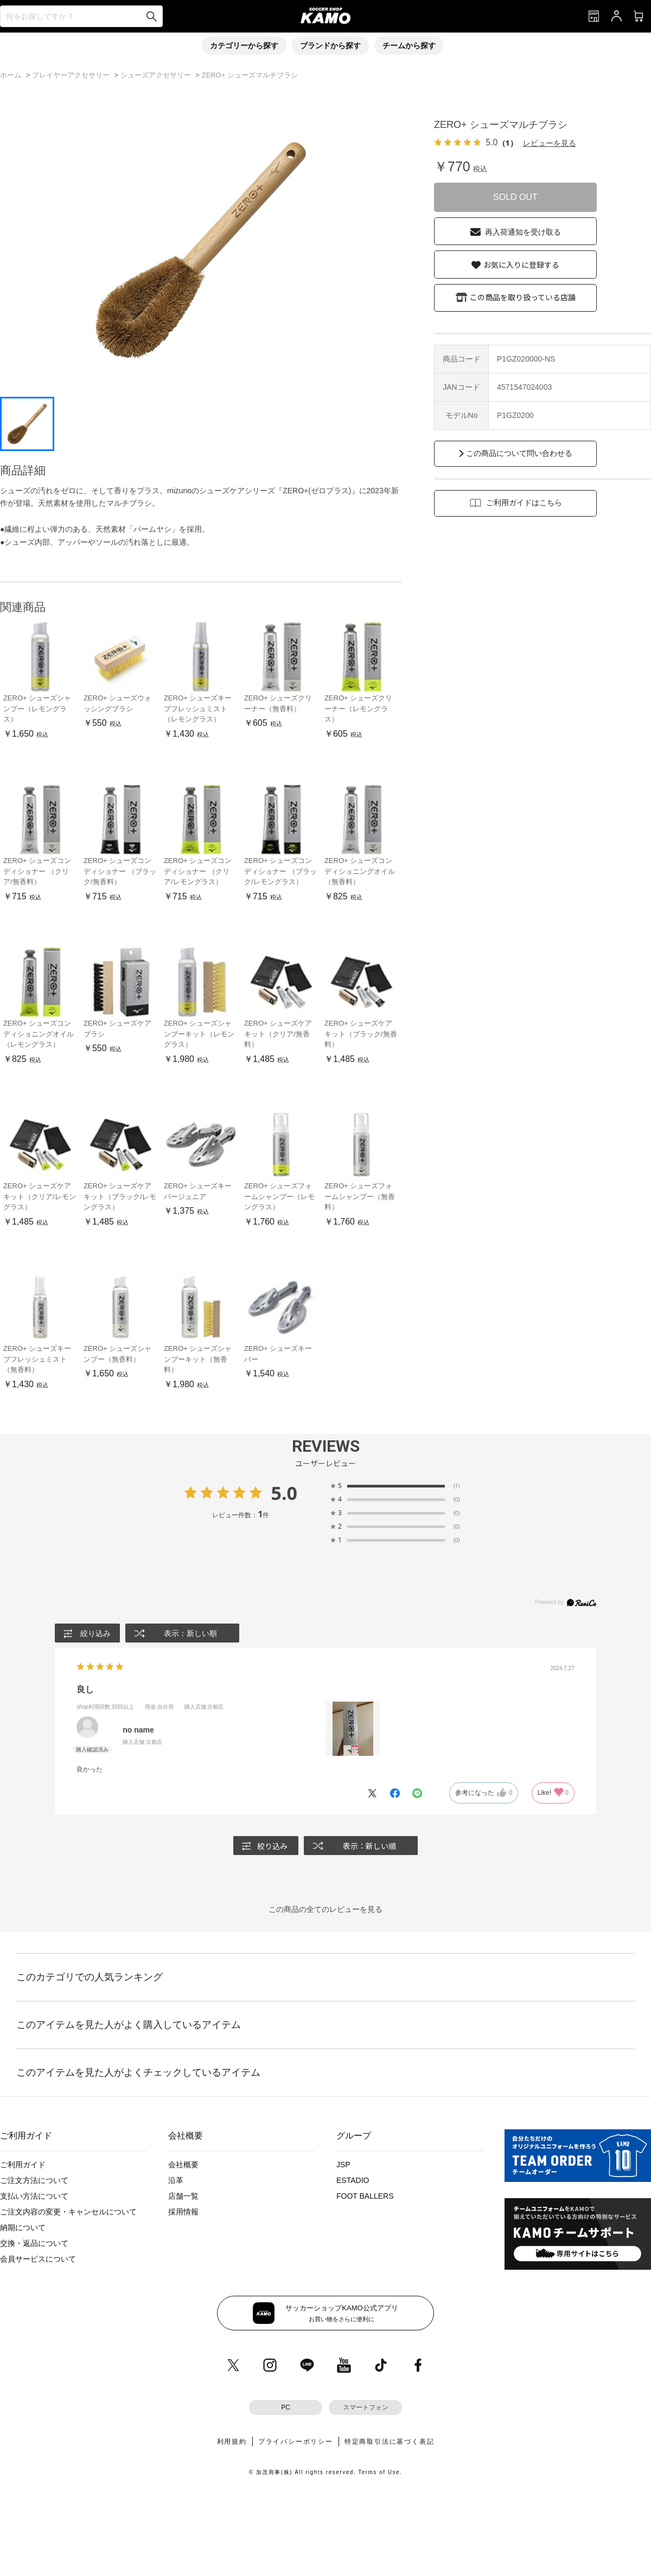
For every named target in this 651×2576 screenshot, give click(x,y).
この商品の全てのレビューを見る (325, 1909)
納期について (23, 2227)
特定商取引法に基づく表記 (389, 2441)
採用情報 (183, 2211)
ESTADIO (352, 2180)
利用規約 (232, 2441)
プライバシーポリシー (295, 2441)
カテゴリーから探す (244, 45)
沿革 (175, 2180)
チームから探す (409, 45)
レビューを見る (549, 143)
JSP (343, 2164)
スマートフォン (365, 2407)
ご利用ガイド (23, 2164)
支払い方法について (34, 2196)
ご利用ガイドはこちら (524, 502)
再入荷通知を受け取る (523, 232)
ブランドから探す (330, 45)
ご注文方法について (34, 2180)
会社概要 (183, 2164)
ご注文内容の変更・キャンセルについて (68, 2211)
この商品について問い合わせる (519, 453)
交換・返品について (34, 2243)
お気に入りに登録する (521, 264)
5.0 (284, 1492)
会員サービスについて (38, 2259)
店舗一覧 (183, 2196)
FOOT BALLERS (365, 2196)
